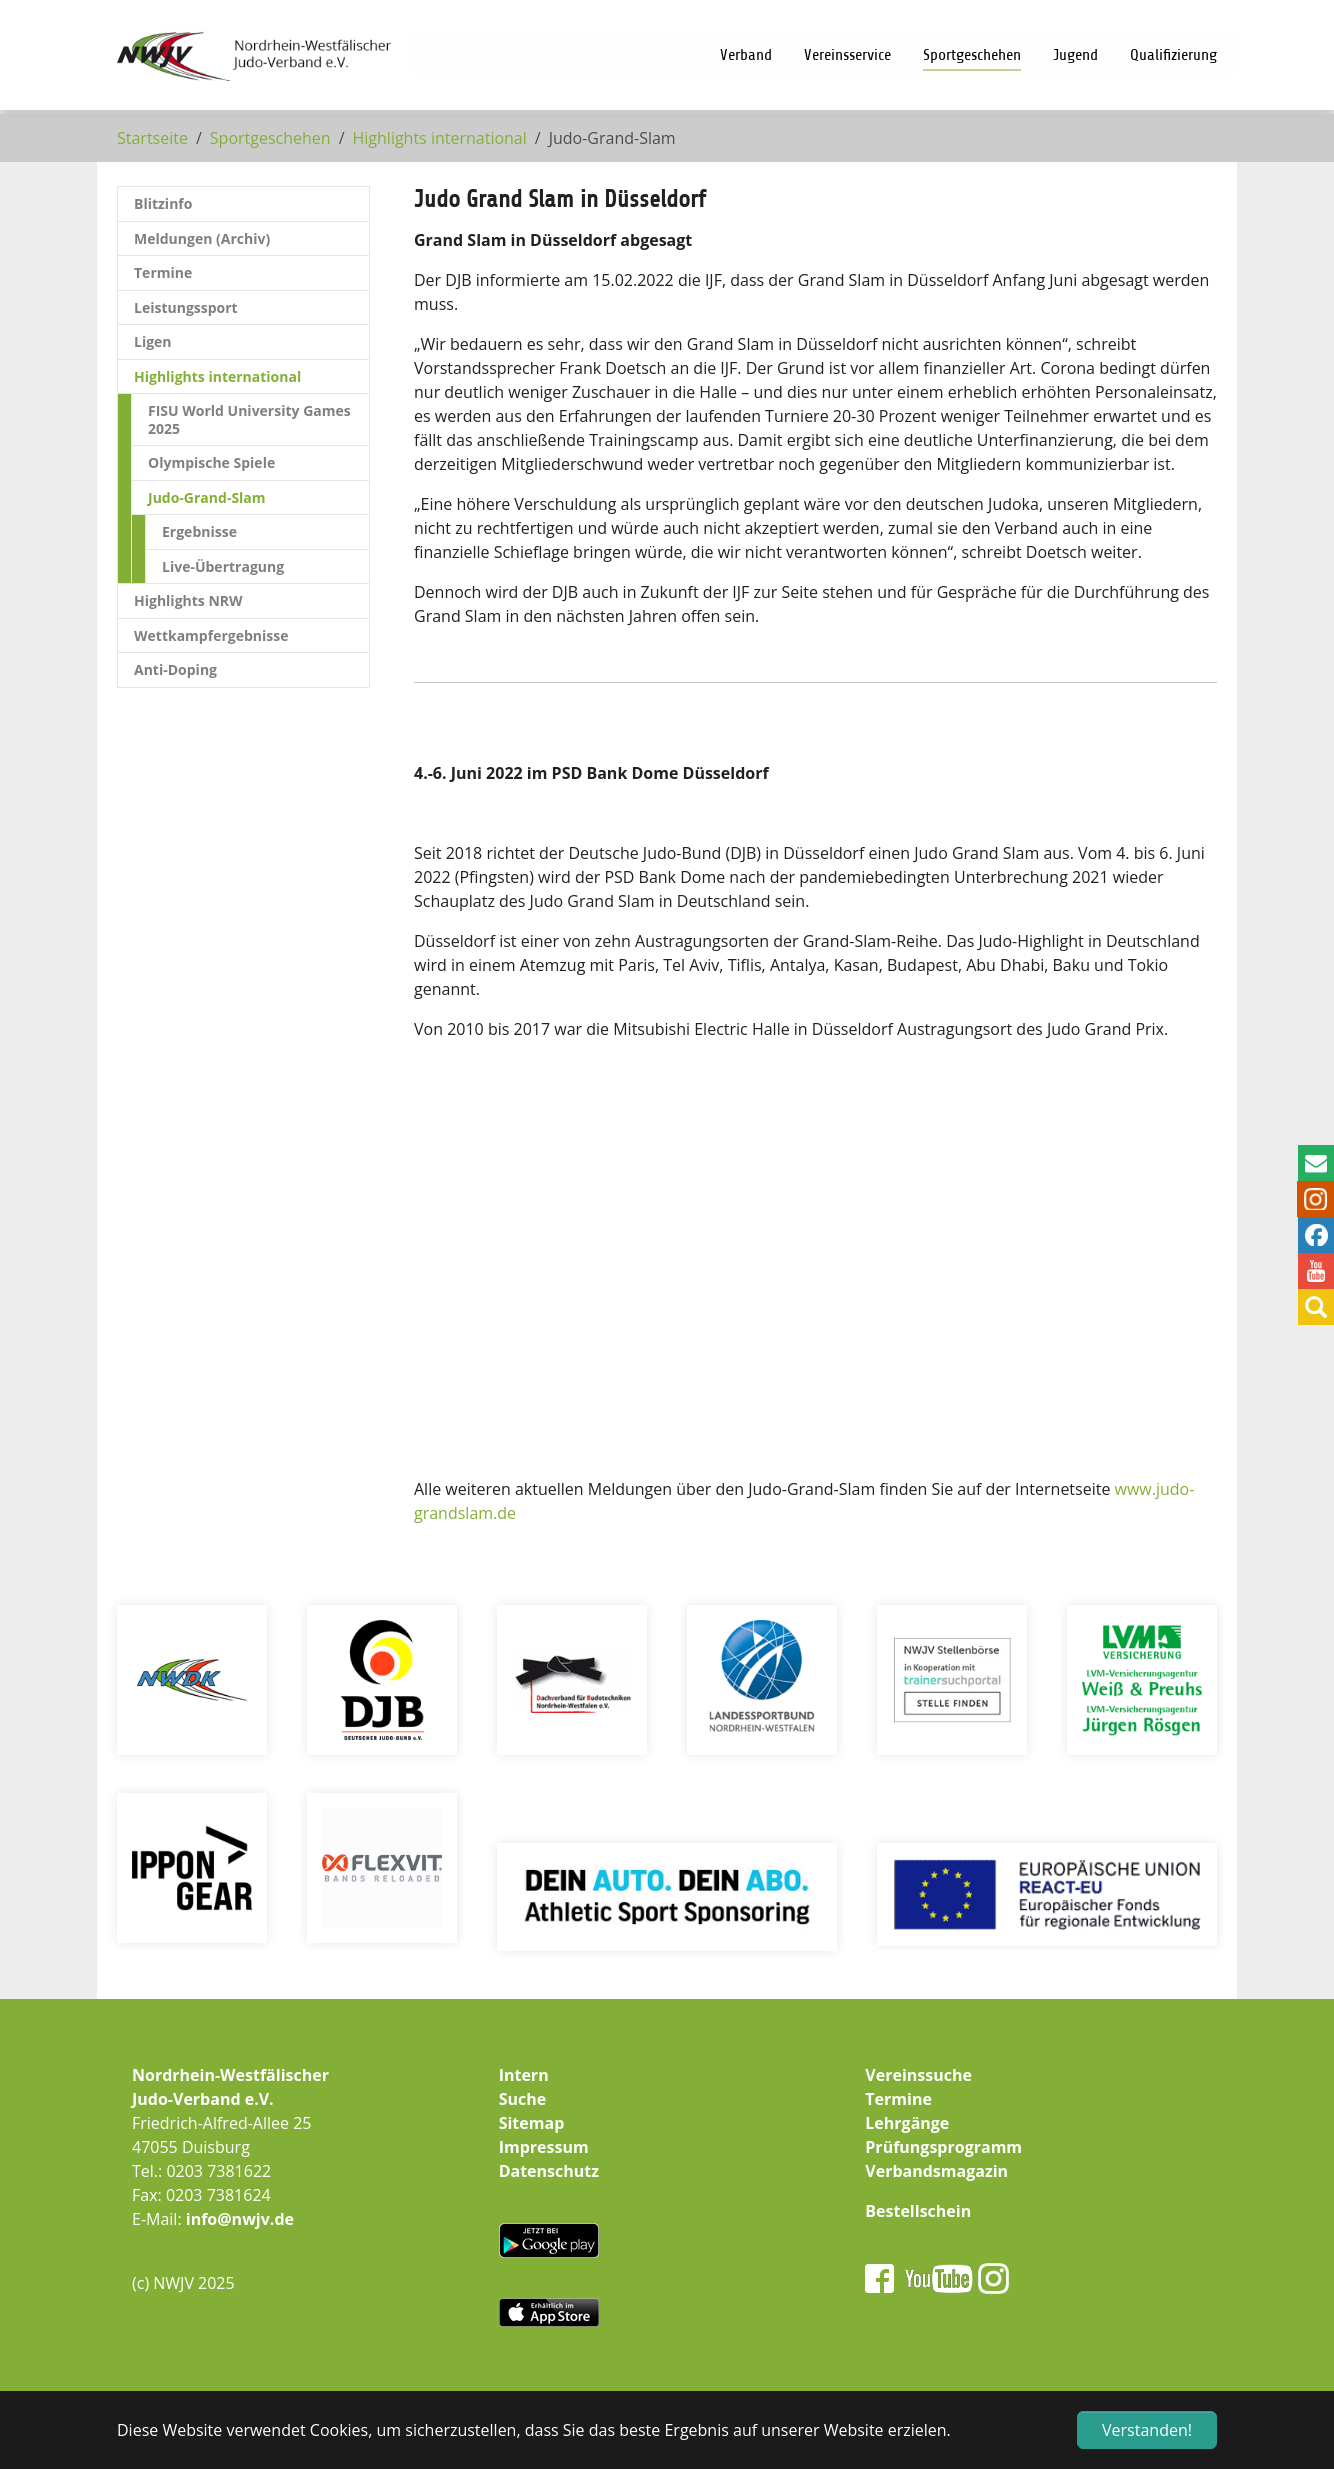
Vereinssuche (918, 2075)
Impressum (544, 2147)
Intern (524, 2075)
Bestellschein (918, 2211)
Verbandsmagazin (936, 2171)
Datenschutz (549, 2171)
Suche (523, 2099)
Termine (898, 2099)
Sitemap (532, 2123)
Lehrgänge (907, 2123)
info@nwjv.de (240, 2219)
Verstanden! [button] (1147, 2430)
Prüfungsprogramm (943, 2147)
